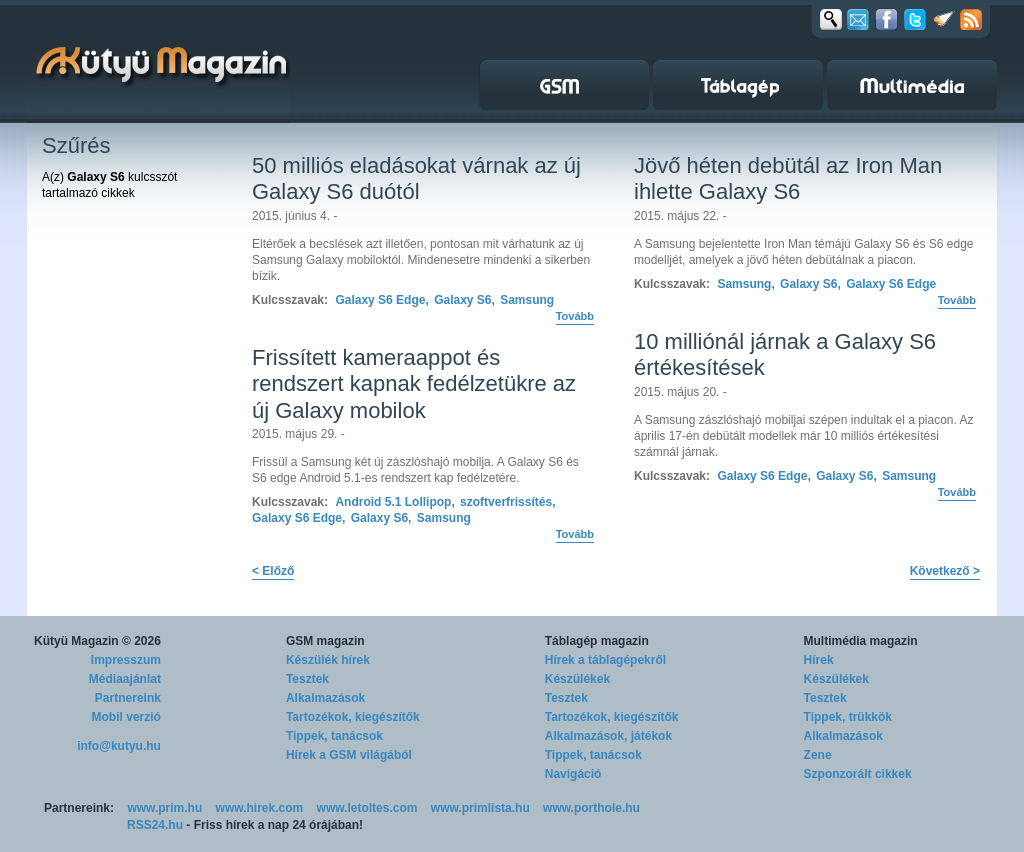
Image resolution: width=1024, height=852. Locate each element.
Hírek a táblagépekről (605, 660)
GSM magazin (325, 641)
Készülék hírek (328, 660)
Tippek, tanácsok (334, 736)
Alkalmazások (325, 698)
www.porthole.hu (591, 808)
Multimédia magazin (861, 641)
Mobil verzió (126, 717)
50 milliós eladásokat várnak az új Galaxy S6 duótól (416, 178)
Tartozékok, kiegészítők (353, 717)
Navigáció (573, 774)
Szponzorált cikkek (858, 774)
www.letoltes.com (367, 808)
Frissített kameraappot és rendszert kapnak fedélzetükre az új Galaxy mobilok (414, 384)
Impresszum (126, 660)
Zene (818, 755)
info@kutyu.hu (119, 746)
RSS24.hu (155, 825)
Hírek (819, 660)
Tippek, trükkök (848, 717)
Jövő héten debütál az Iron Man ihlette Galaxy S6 (788, 178)
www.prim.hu (164, 808)
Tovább (575, 316)
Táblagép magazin (597, 641)
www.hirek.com (260, 808)
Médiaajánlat (125, 679)
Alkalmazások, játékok (608, 736)
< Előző (273, 571)
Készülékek (577, 679)
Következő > (945, 571)
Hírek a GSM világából (349, 755)
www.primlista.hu (480, 808)
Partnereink (128, 698)
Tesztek (307, 679)
